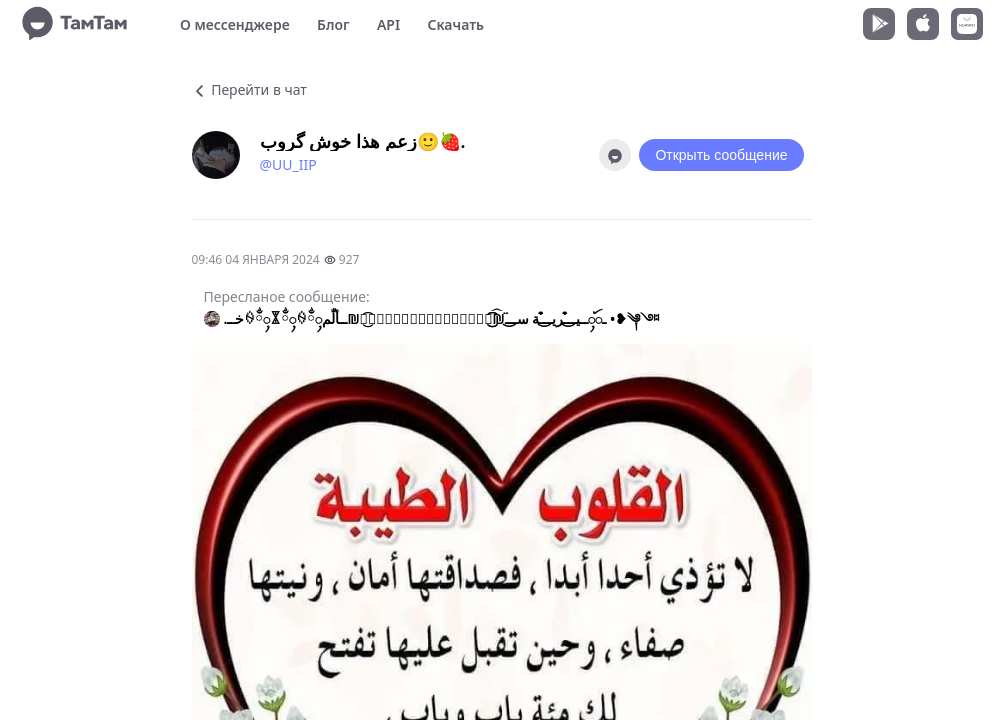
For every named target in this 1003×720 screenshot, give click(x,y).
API (388, 24)
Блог (333, 24)
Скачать (455, 24)
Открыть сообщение (721, 155)
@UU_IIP (288, 164)
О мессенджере (235, 24)
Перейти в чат (249, 89)
